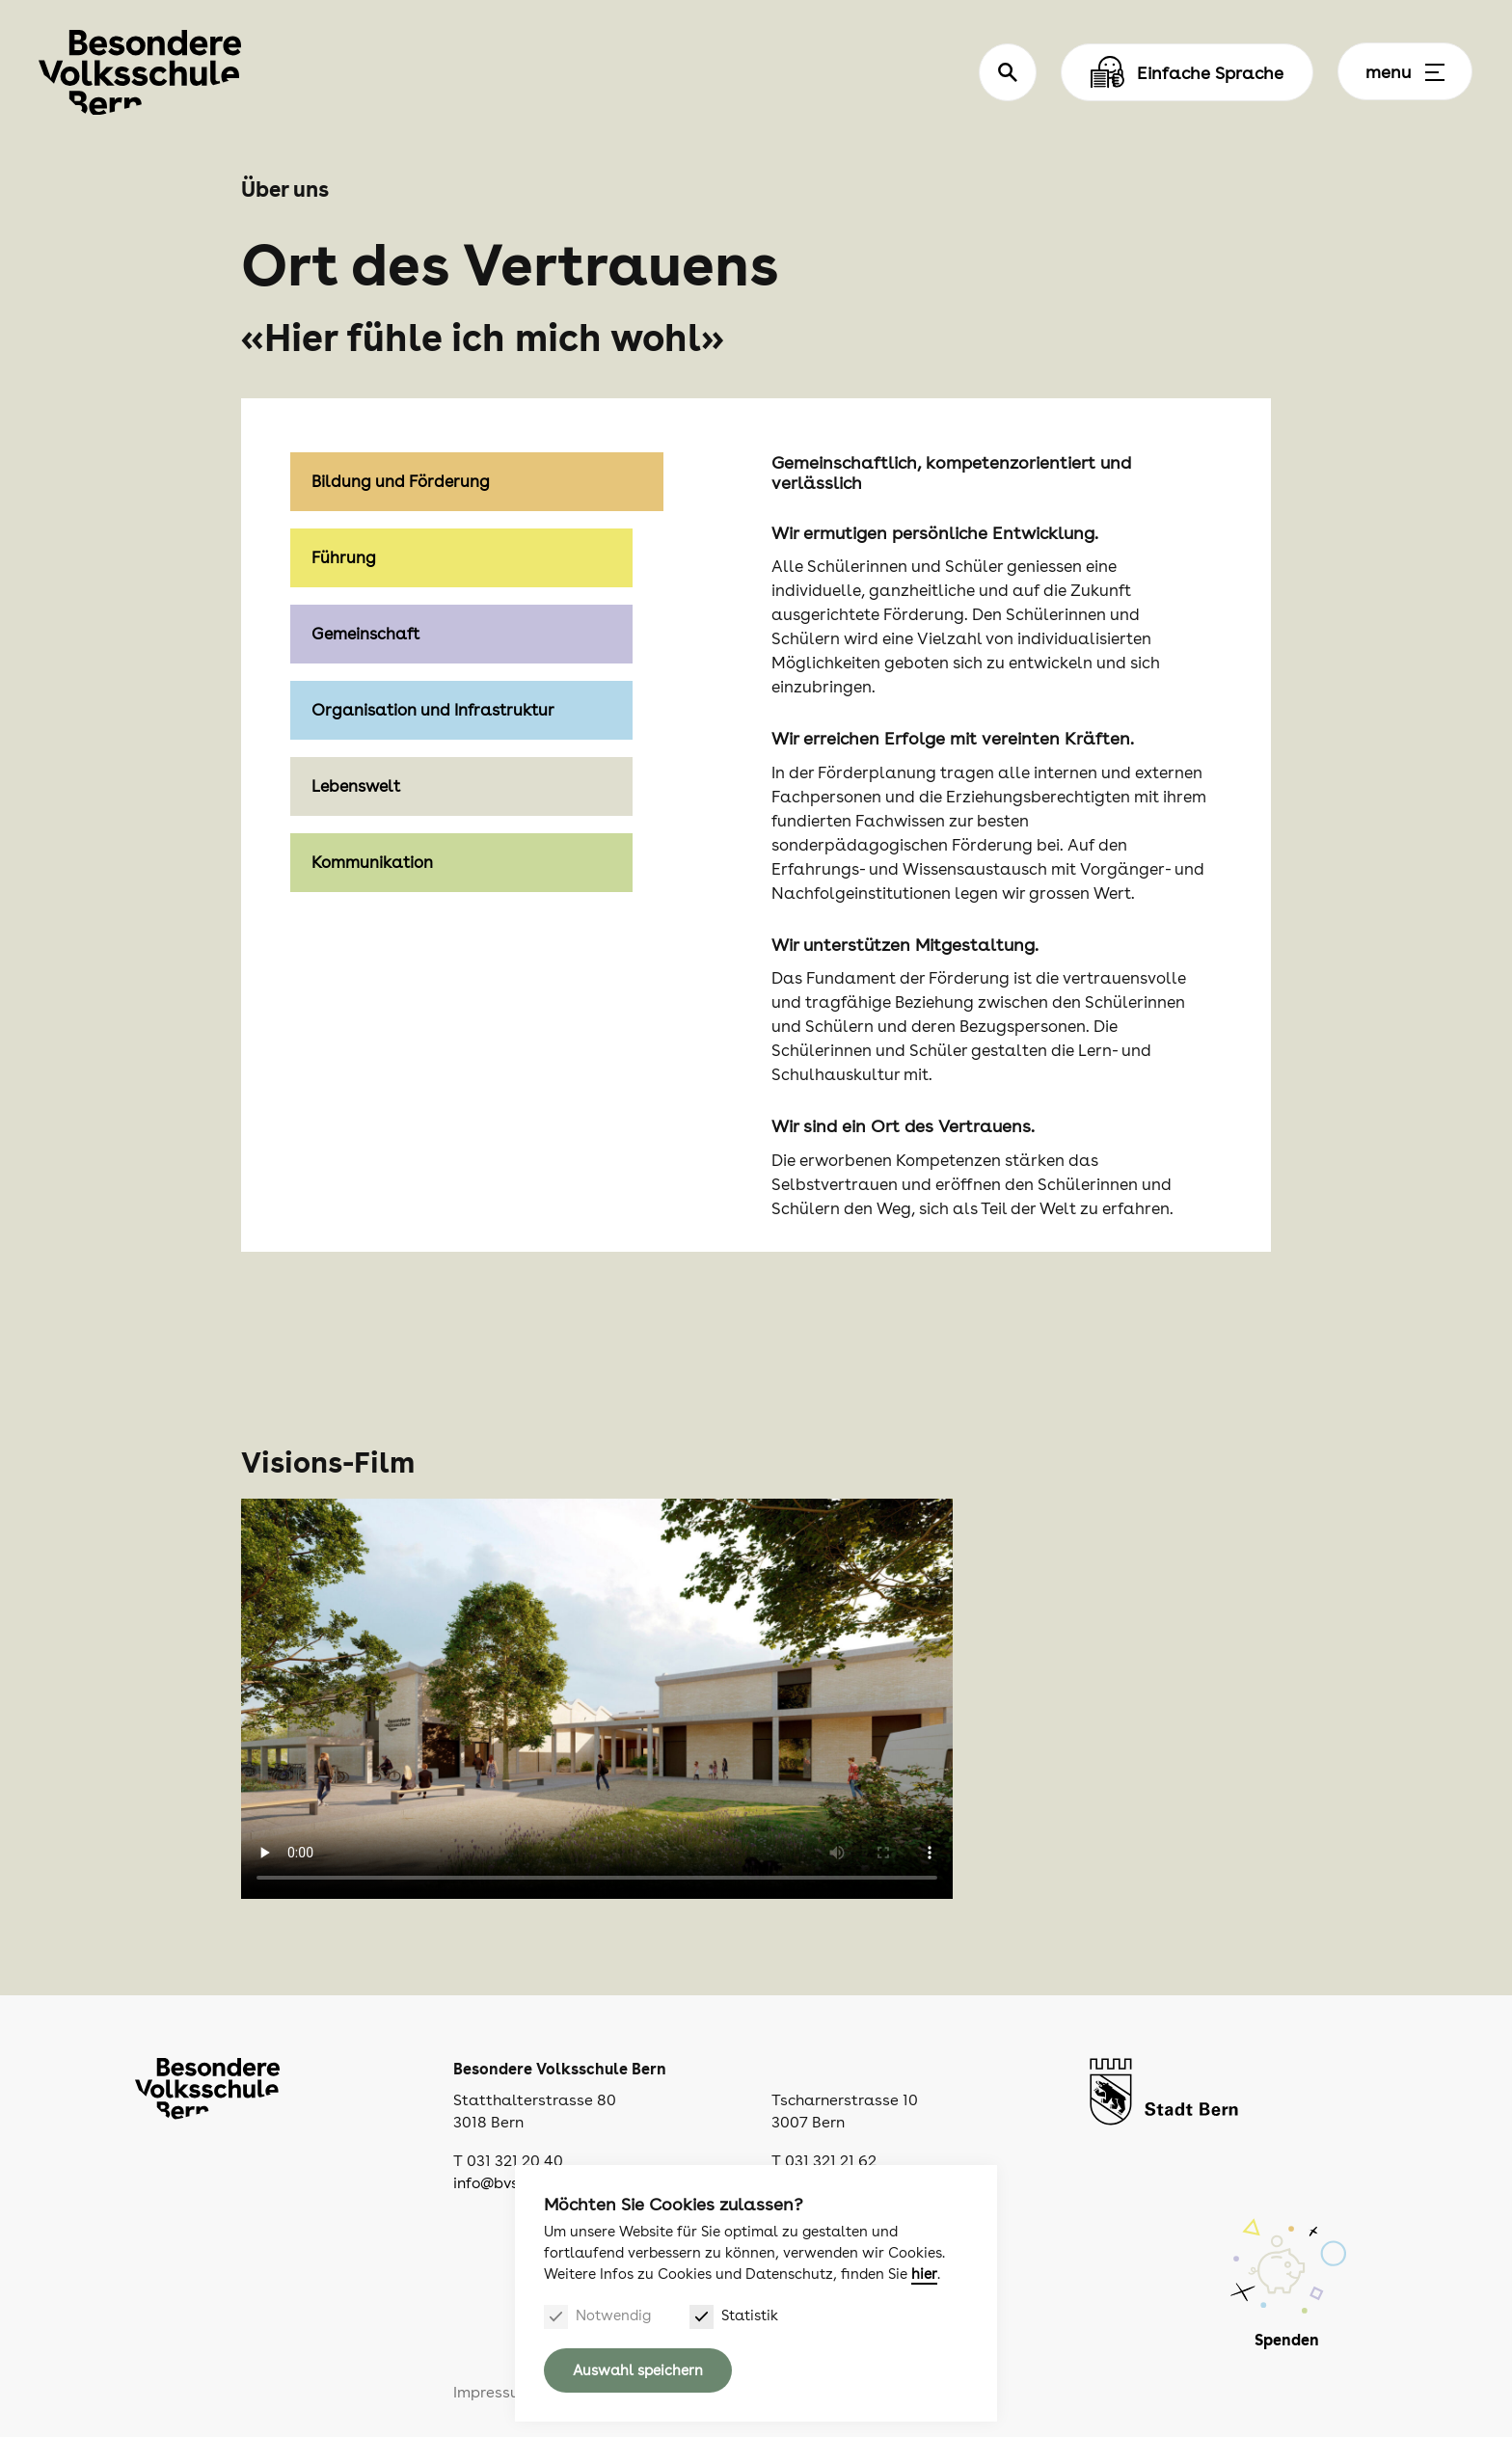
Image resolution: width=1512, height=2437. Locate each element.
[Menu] (1434, 72)
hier (924, 2274)
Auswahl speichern (638, 2370)
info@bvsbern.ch (512, 2183)
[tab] (476, 557)
